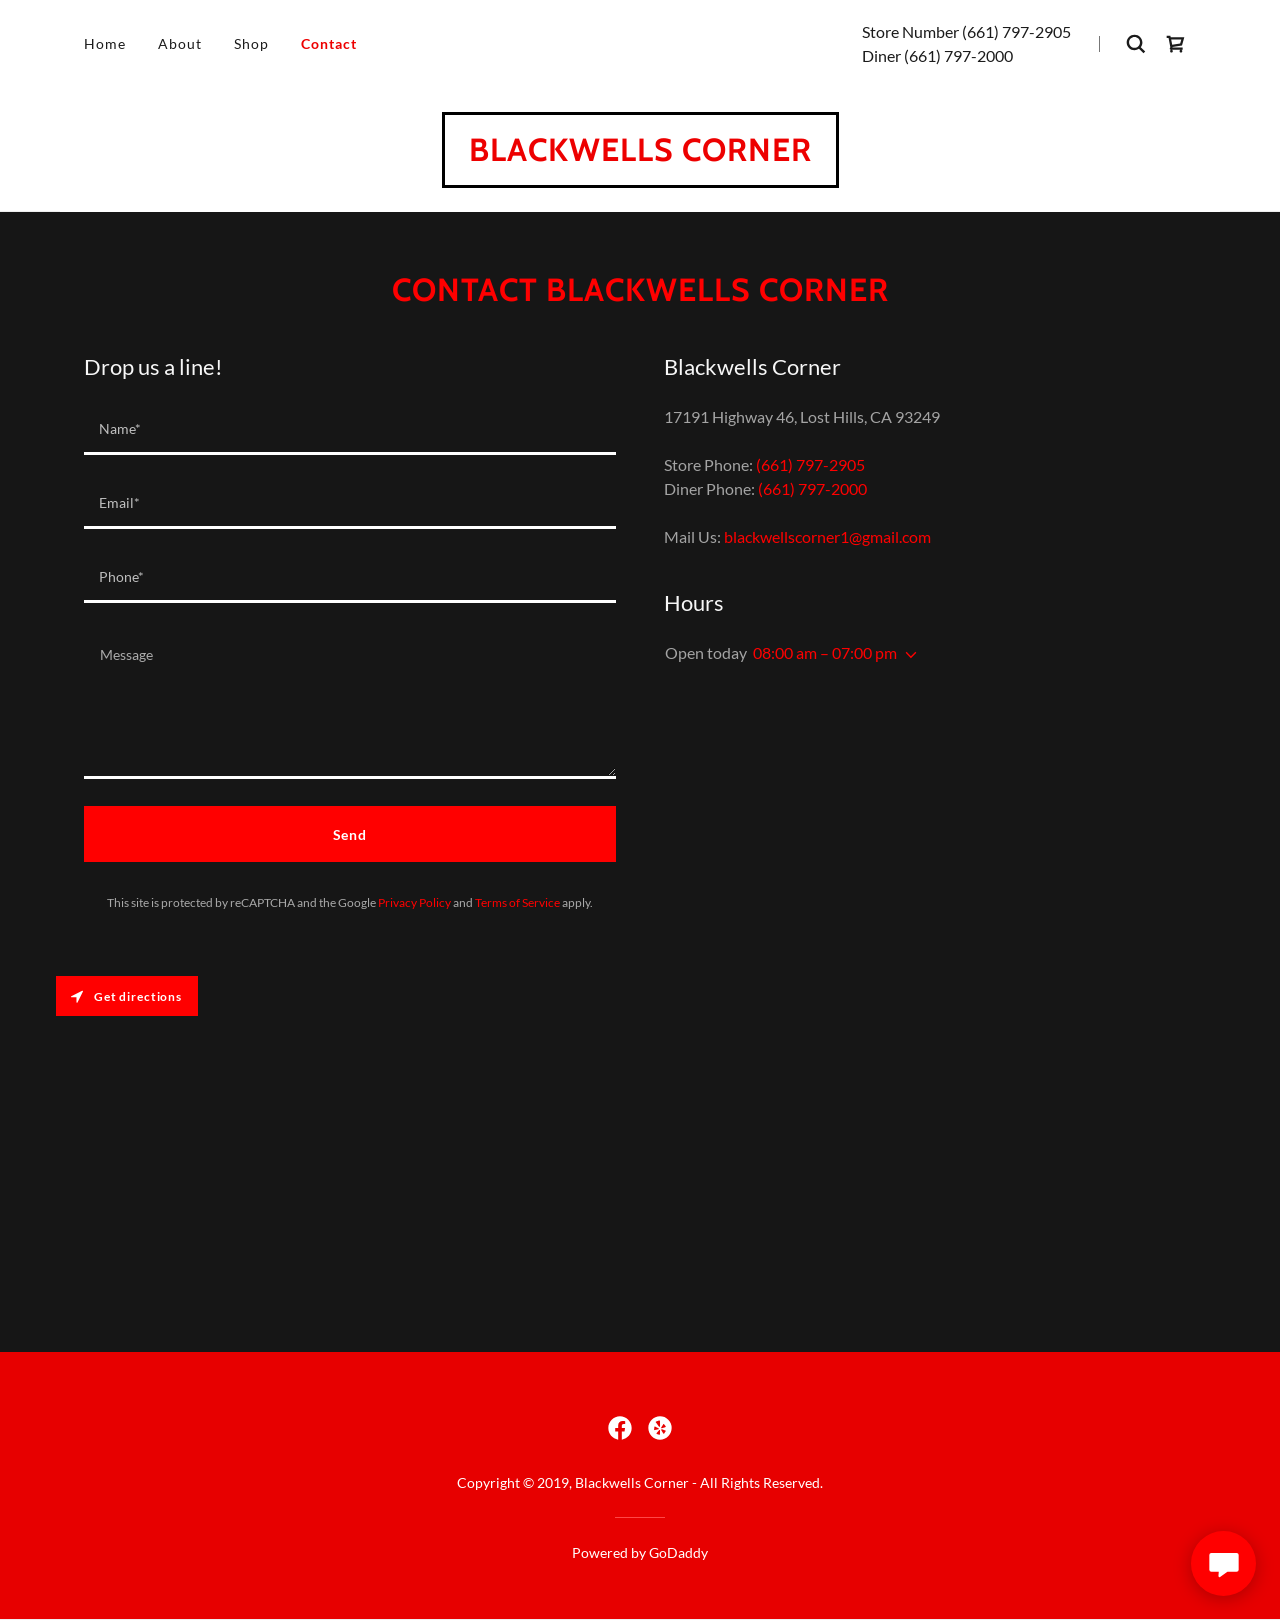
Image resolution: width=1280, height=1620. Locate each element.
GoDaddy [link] (678, 1552)
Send (350, 834)
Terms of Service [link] (517, 902)
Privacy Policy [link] (414, 902)
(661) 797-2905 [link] (1016, 31)
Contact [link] (329, 43)
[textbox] (350, 430)
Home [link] (105, 43)
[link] (1176, 44)
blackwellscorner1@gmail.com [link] (827, 536)
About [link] (180, 43)
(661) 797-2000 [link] (958, 55)
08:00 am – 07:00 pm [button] (825, 652)
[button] (907, 655)
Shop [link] (251, 43)
